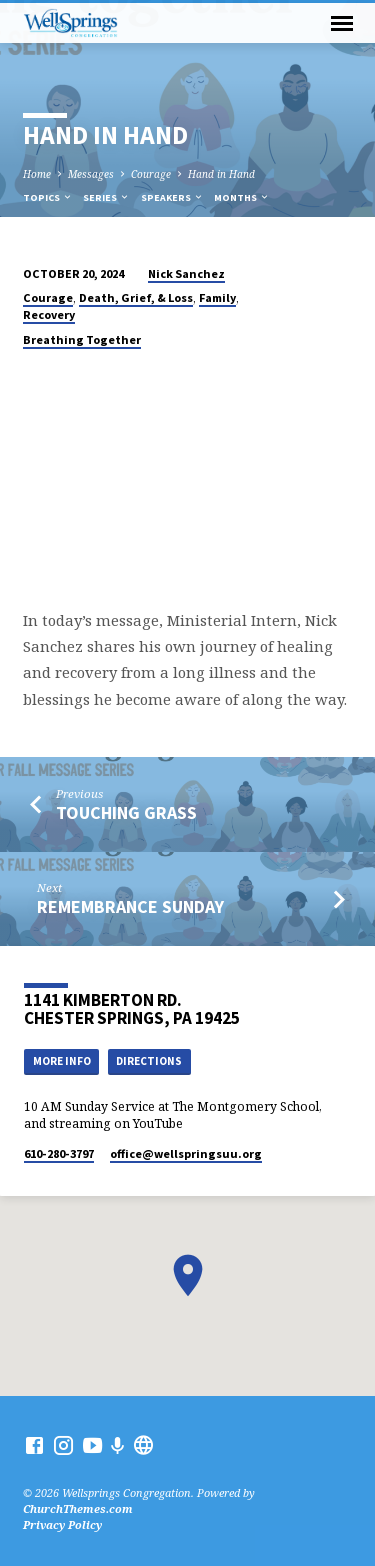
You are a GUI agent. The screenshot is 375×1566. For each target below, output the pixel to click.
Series (106, 197)
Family (217, 297)
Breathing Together (82, 339)
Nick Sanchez (186, 273)
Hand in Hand (221, 174)
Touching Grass (126, 812)
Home (37, 174)
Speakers (172, 197)
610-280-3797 (59, 1153)
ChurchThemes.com (78, 1508)
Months (242, 197)
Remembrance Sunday (130, 906)
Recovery (49, 314)
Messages (91, 174)
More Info (62, 1061)
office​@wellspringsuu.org (186, 1153)
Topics (48, 197)
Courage (151, 174)
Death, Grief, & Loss (136, 297)
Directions (149, 1061)
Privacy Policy (62, 1524)
